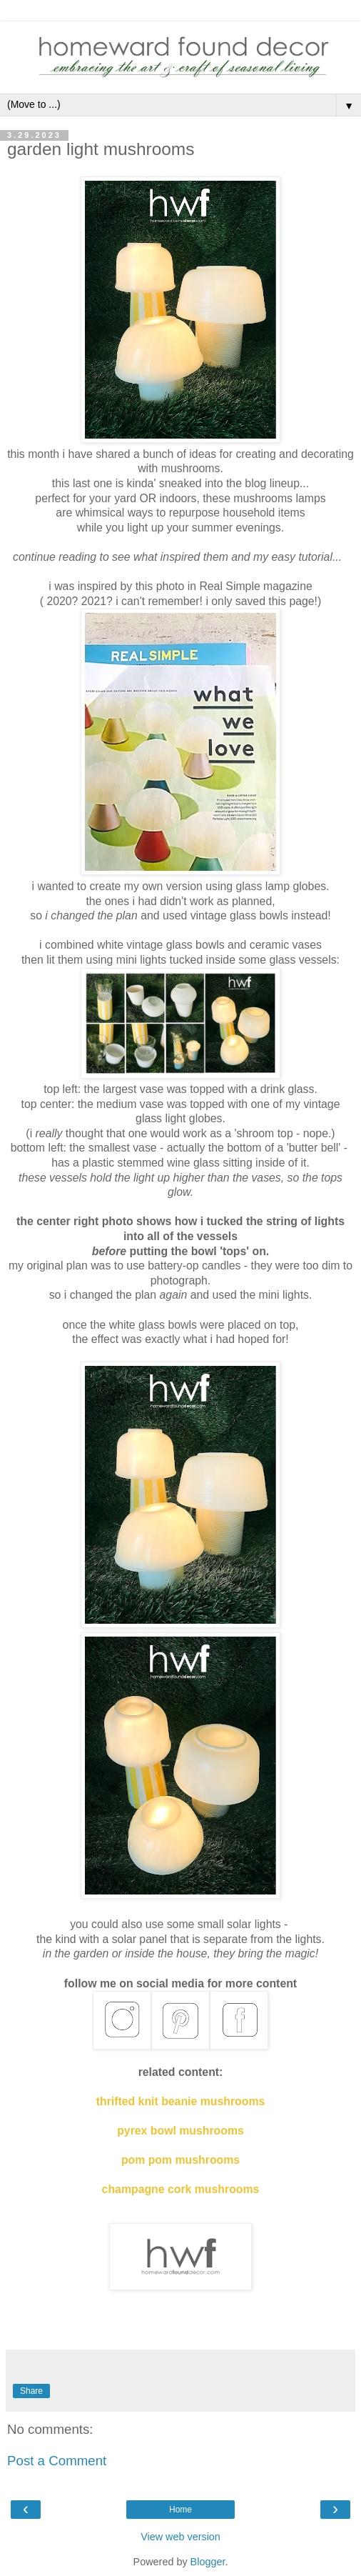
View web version (180, 2536)
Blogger (207, 2561)
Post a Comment (56, 2460)
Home (180, 2510)
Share (31, 2391)
